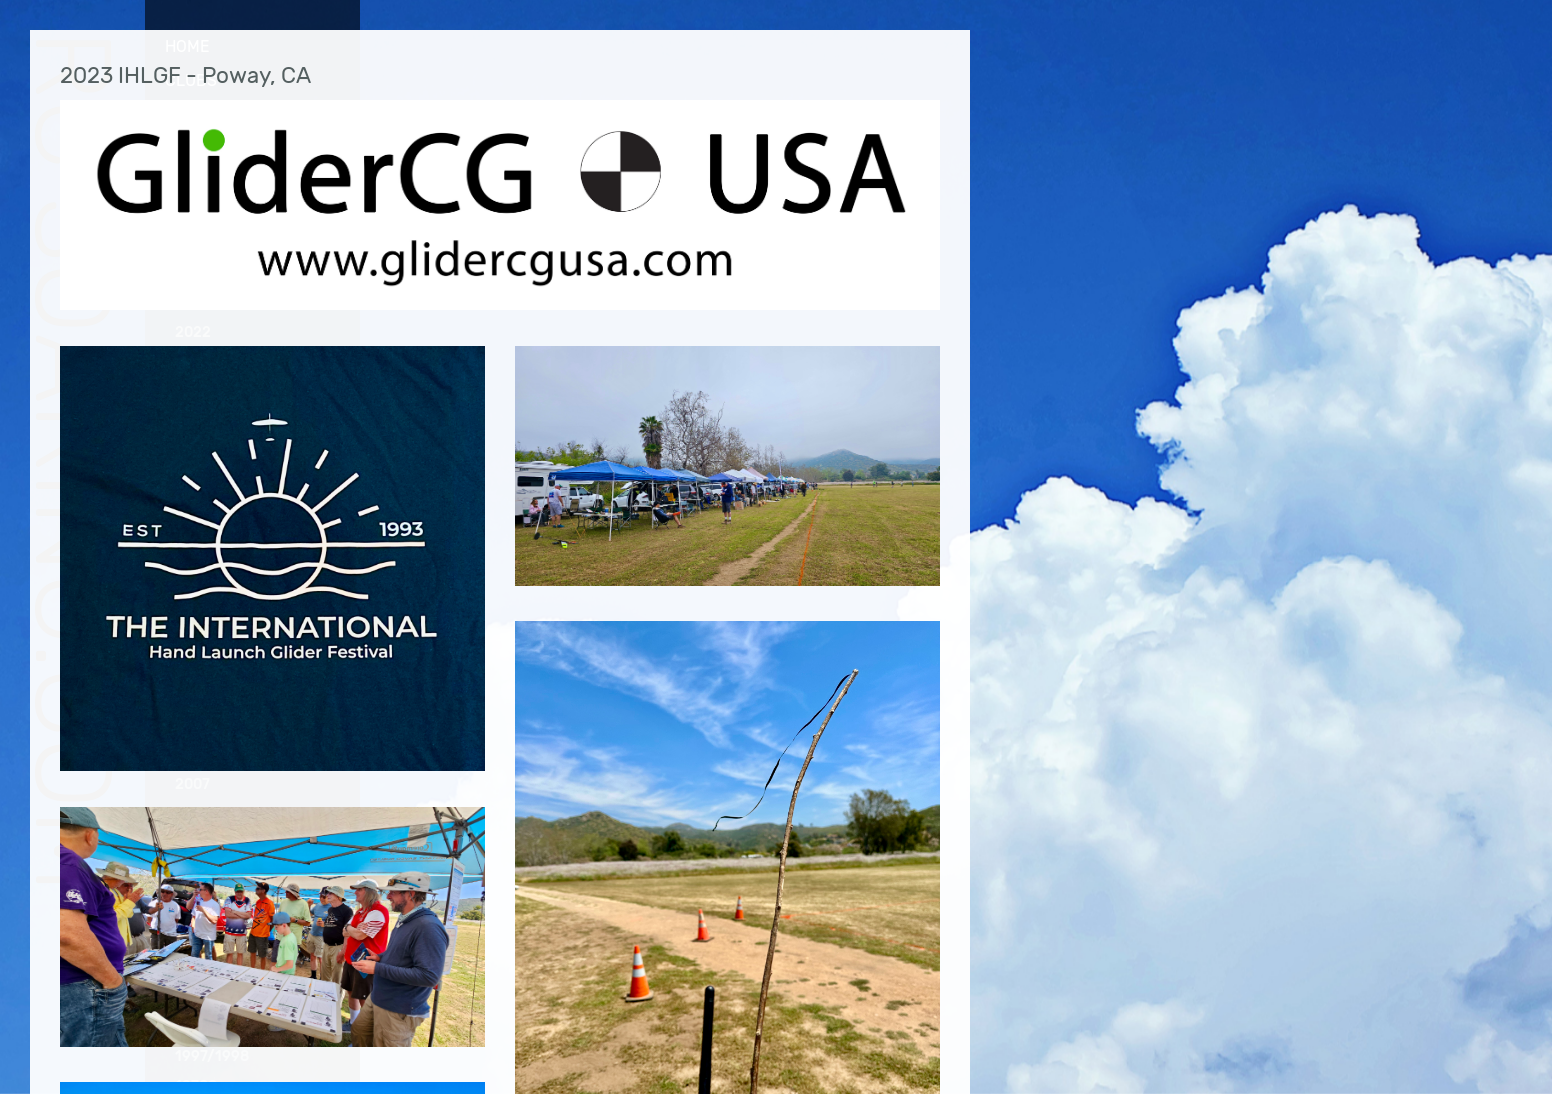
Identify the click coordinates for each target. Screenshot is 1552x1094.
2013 (192, 603)
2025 (193, 147)
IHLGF (204, 293)
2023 (193, 207)
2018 (192, 453)
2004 (193, 875)
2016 (192, 513)
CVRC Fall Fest (238, 265)
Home (187, 46)
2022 (193, 332)
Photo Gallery (227, 115)
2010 (192, 694)
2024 (193, 177)
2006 (193, 815)
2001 (192, 965)
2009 (193, 724)
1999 (192, 1026)
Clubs (191, 80)
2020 (193, 392)
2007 (192, 784)
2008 (193, 754)
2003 (193, 905)
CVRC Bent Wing (239, 237)
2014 (192, 573)
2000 (193, 995)
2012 (192, 634)
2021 (192, 362)
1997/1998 (212, 1056)
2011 (191, 664)
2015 (192, 543)
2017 (191, 483)
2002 (193, 935)
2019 (192, 422)
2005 (193, 845)
